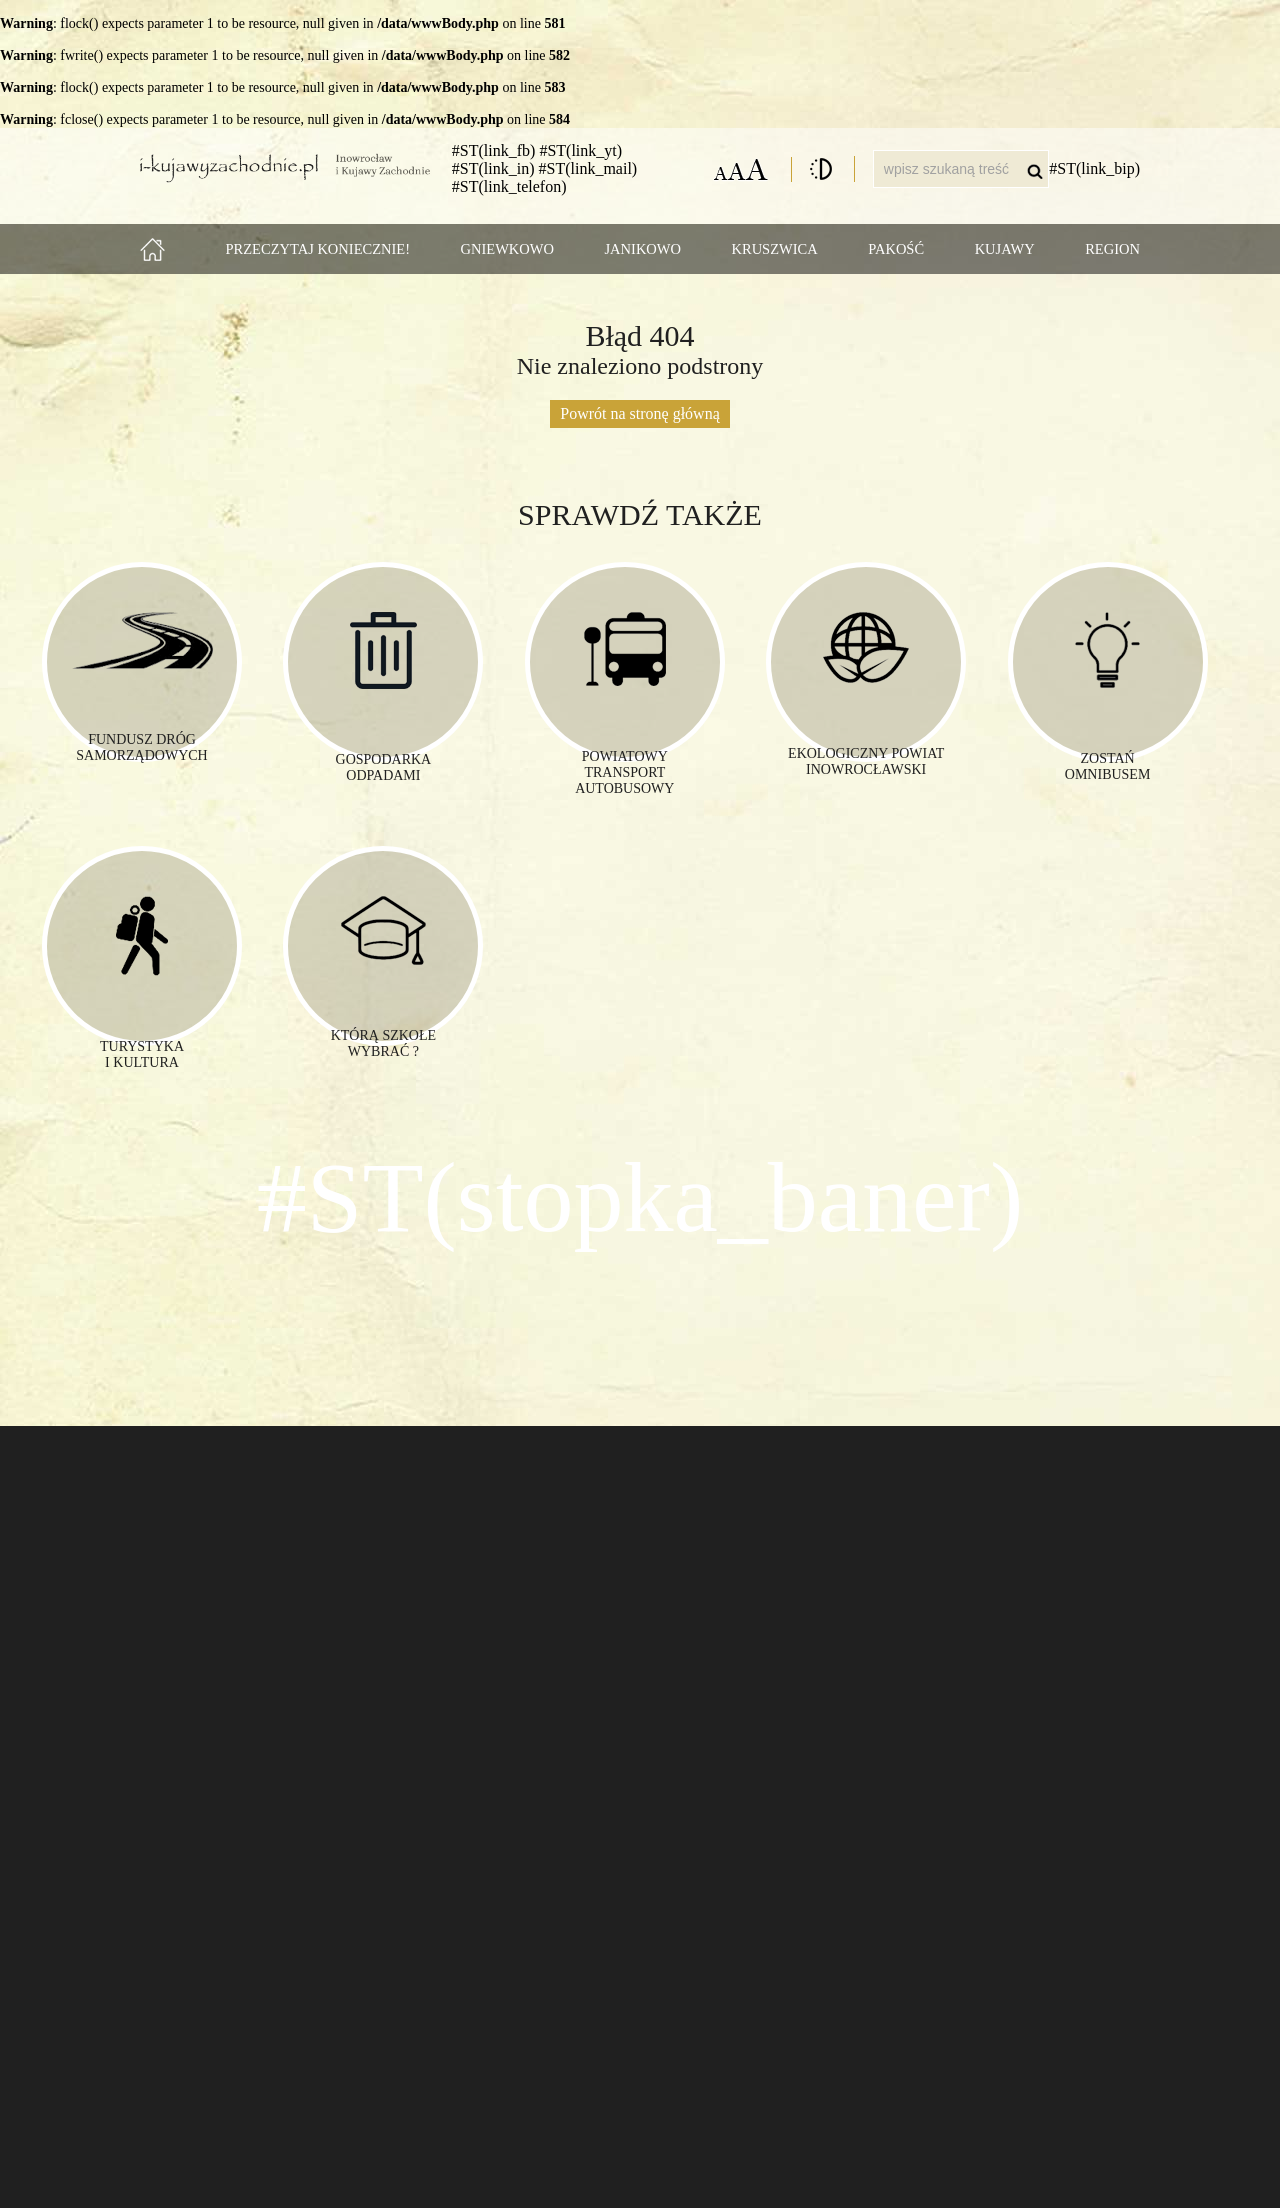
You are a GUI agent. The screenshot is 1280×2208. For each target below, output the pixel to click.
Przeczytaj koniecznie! (318, 249)
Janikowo (642, 249)
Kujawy (1005, 249)
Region (1112, 249)
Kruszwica (775, 249)
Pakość (896, 249)
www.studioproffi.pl (1091, 2177)
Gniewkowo (507, 249)
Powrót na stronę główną (640, 413)
